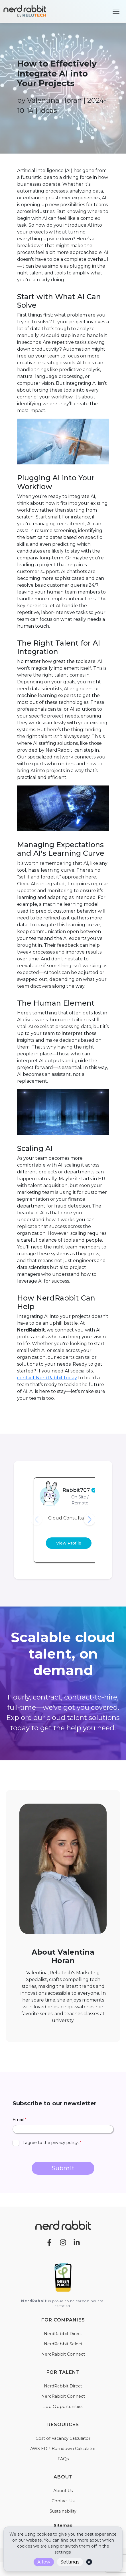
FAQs (63, 2458)
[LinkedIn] (76, 2242)
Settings (69, 2562)
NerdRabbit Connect (63, 2354)
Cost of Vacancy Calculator (63, 2438)
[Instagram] (63, 2242)
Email (19, 2119)
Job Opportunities (63, 2406)
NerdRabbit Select (63, 2343)
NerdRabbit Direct (63, 2333)
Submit (63, 2168)
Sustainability (63, 2511)
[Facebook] (49, 2242)
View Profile (68, 1543)
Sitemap (63, 2525)
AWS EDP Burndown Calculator (63, 2448)
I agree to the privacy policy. (52, 2142)
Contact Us (63, 2500)
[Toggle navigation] (116, 11)
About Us (63, 2490)
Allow (43, 2562)
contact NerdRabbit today (47, 1377)
